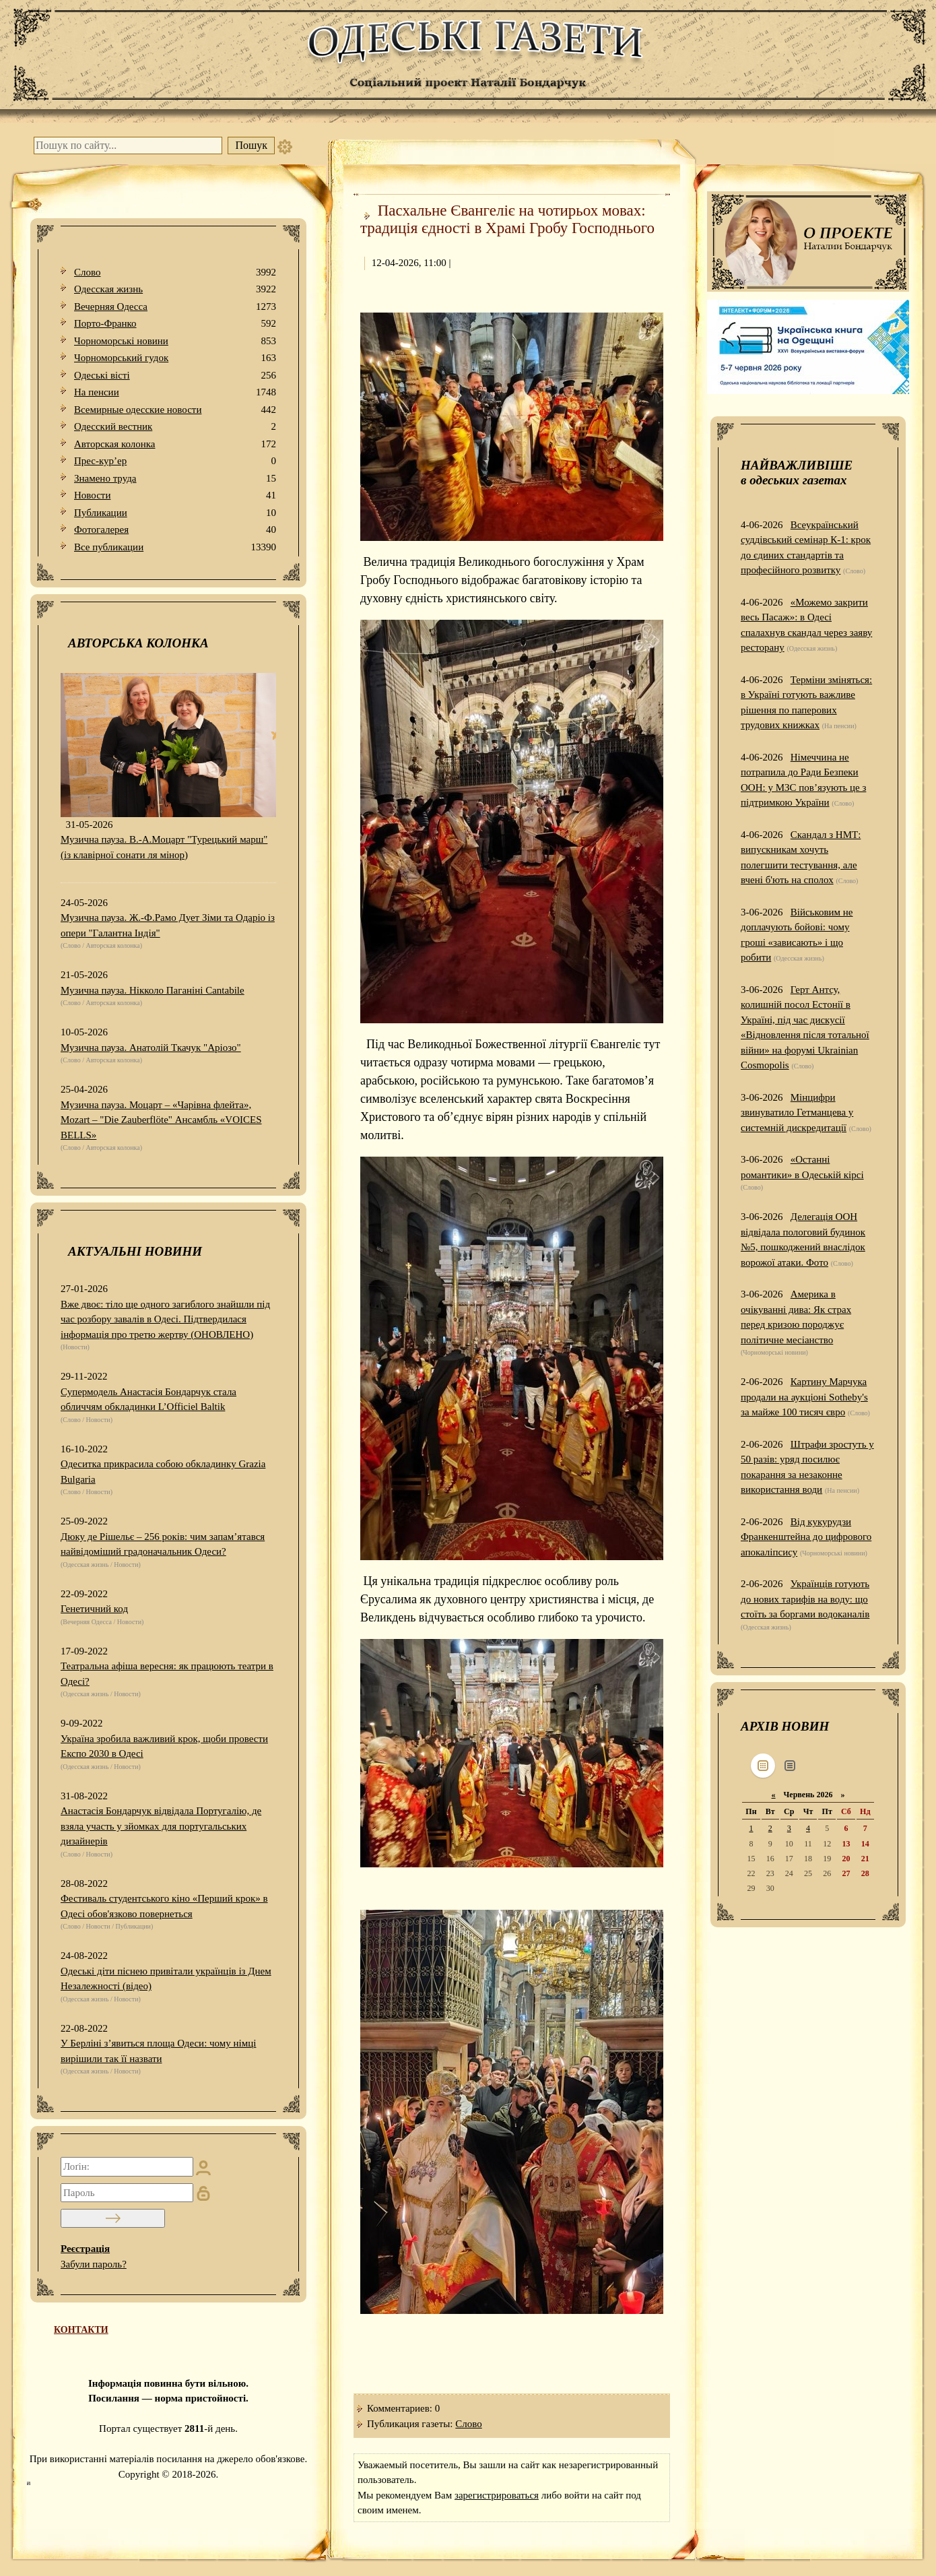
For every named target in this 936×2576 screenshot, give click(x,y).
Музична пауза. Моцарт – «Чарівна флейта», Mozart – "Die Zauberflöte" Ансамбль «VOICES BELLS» (161, 1119)
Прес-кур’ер (175, 461)
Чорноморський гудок (175, 358)
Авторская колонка (175, 444)
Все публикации (175, 547)
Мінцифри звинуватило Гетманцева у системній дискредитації (797, 1112)
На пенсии (175, 392)
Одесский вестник (175, 426)
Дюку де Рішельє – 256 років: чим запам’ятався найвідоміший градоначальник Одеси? (163, 1544)
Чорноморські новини (175, 341)
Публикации (175, 513)
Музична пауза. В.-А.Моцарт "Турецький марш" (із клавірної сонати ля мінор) (164, 847)
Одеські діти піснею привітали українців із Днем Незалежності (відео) (166, 1979)
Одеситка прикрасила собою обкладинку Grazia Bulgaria (163, 1471)
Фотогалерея (175, 530)
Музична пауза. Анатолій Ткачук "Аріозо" (151, 1047)
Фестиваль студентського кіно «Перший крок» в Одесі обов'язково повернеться (164, 1906)
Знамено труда (175, 478)
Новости (175, 495)
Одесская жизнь (175, 289)
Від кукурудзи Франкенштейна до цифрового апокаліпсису (806, 1536)
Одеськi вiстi (175, 375)
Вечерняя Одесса (175, 307)
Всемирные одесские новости (175, 410)
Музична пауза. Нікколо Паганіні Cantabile (152, 990)
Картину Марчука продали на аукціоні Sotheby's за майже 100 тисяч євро (804, 1396)
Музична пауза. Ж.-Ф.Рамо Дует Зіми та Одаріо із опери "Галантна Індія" (168, 925)
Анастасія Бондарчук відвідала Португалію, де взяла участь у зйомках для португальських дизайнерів (161, 1825)
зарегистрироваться (497, 2495)
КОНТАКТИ (81, 2330)
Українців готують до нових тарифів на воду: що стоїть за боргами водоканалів (805, 1598)
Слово (175, 272)
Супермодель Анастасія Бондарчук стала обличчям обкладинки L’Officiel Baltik (148, 1399)
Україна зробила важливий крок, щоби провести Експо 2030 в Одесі (164, 1746)
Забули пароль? (94, 2264)
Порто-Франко (175, 323)
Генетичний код (94, 1608)
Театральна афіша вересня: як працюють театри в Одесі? (167, 1674)
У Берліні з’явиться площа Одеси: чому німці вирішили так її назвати (158, 2051)
